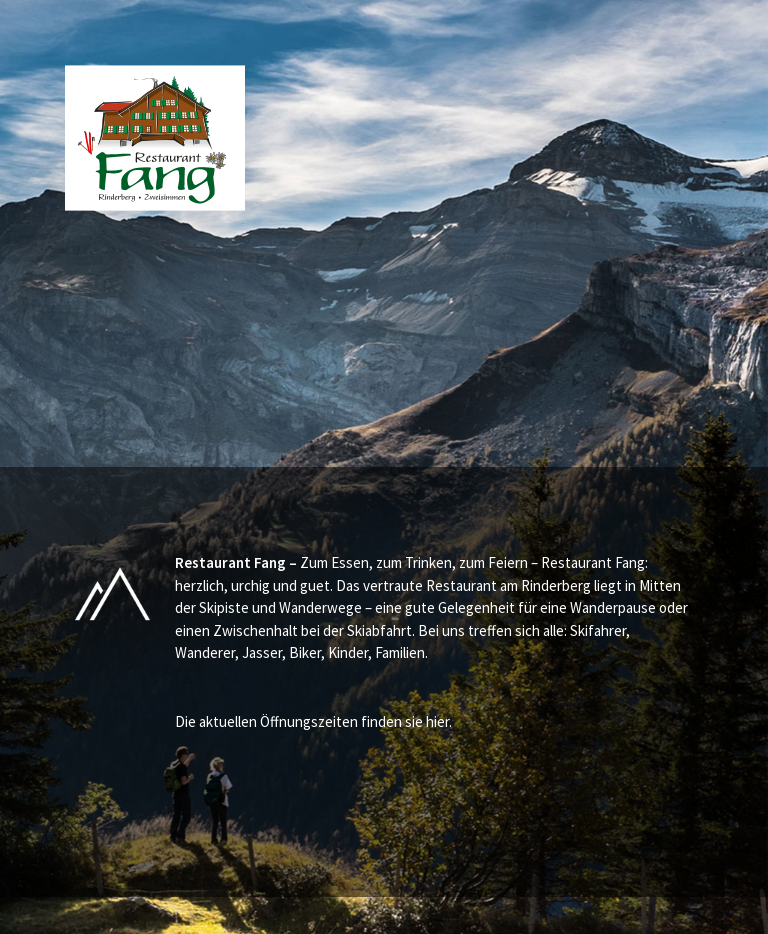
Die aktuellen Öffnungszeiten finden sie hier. (313, 721)
